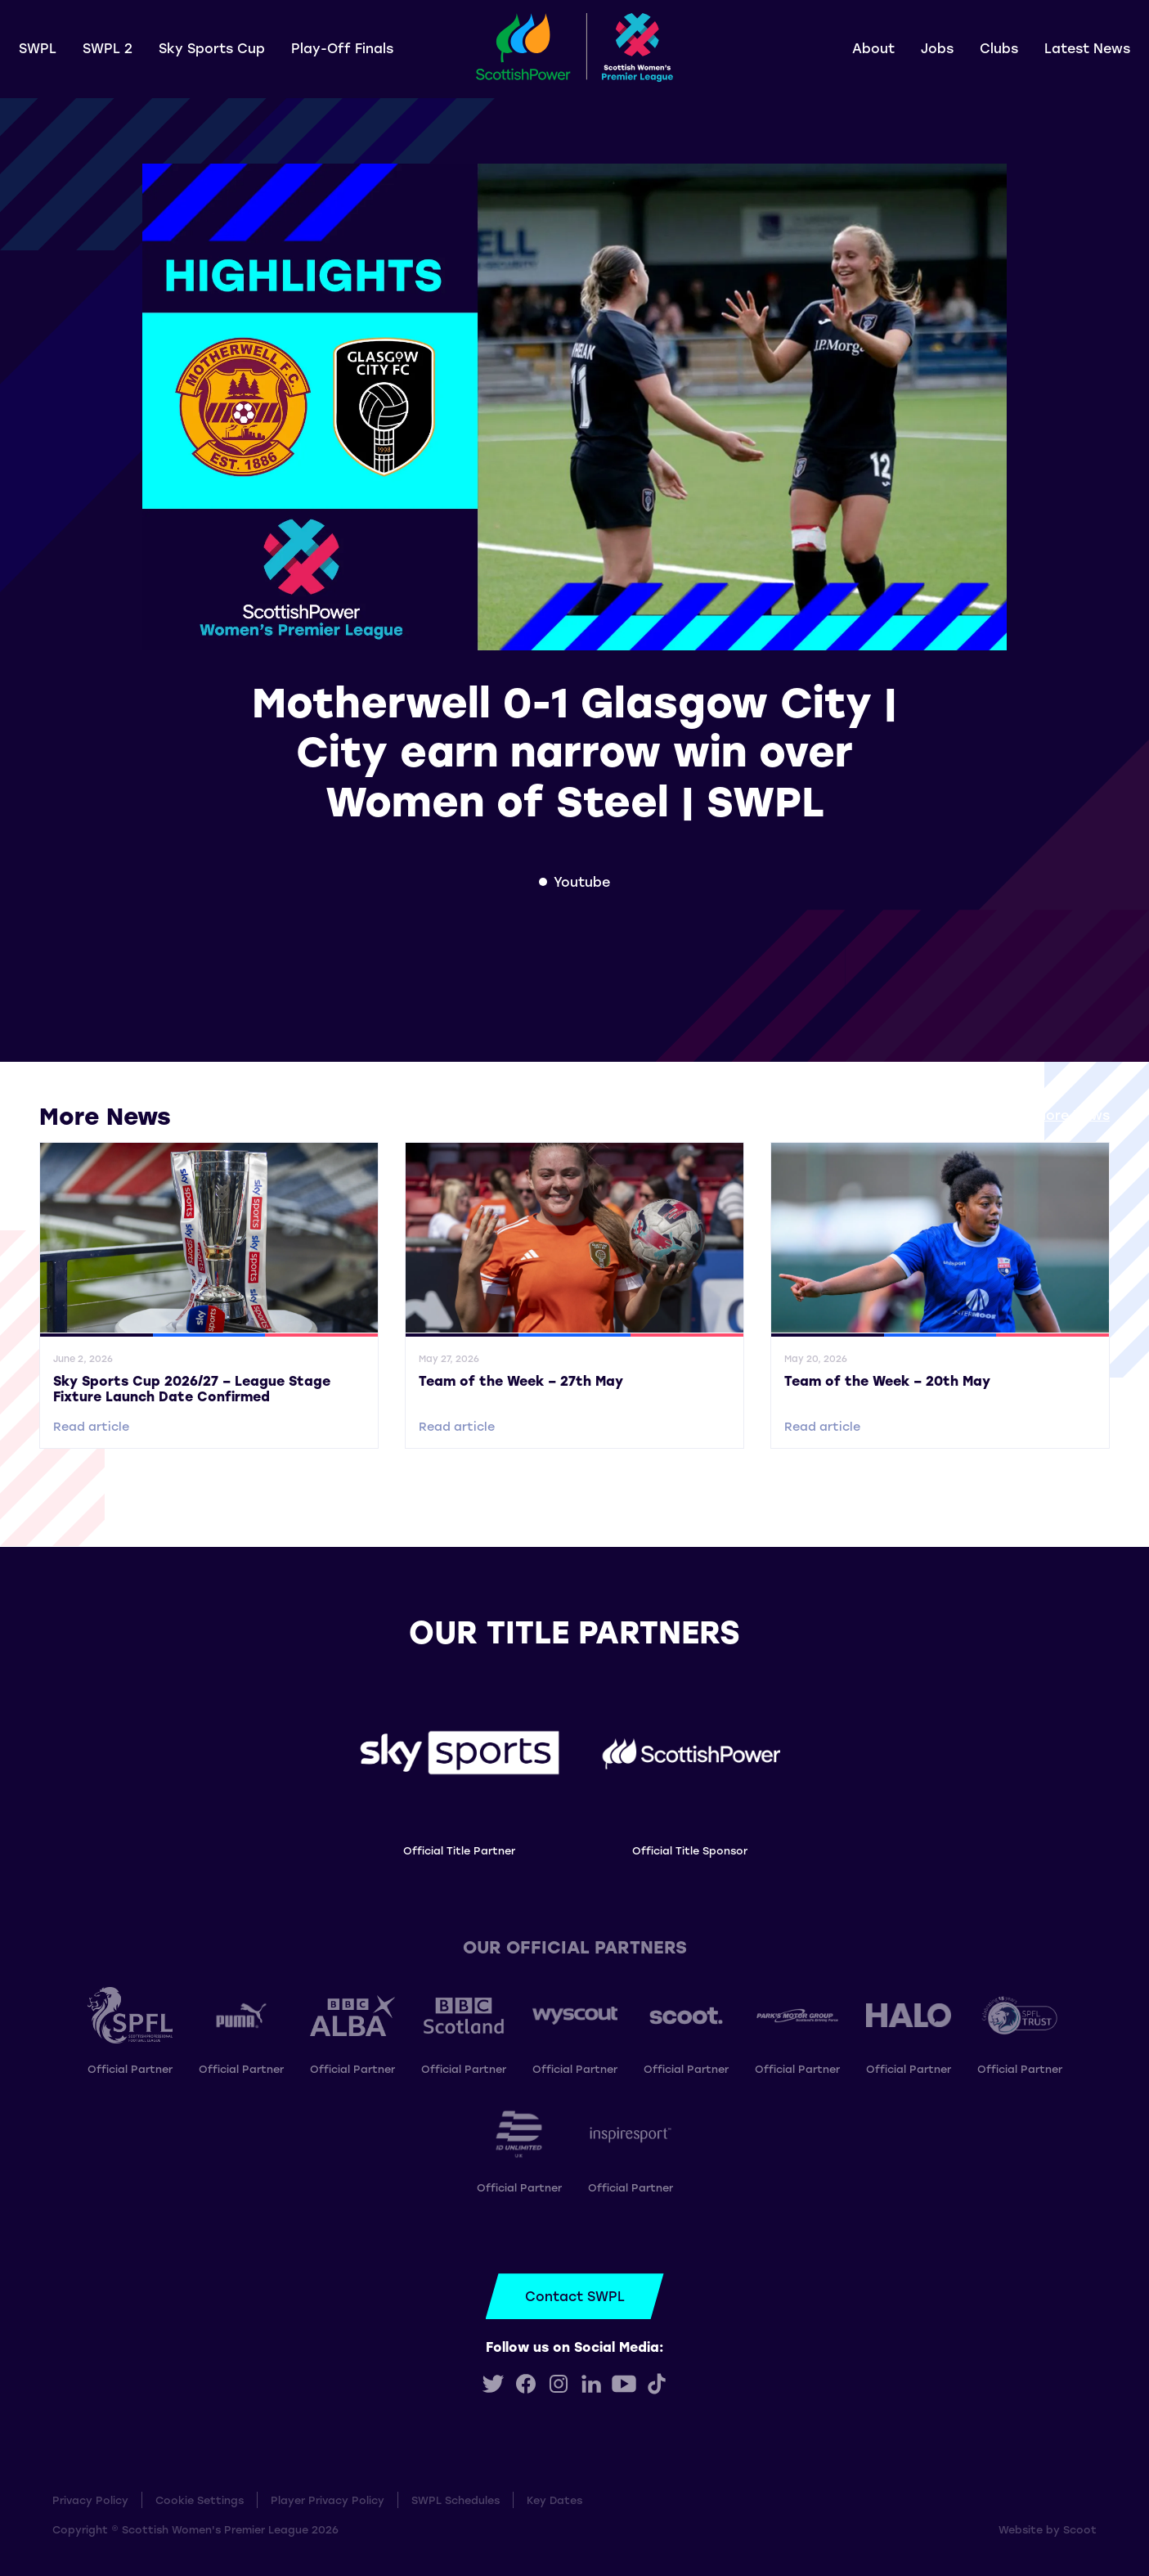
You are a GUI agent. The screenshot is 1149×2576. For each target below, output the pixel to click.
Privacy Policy (90, 2499)
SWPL (37, 47)
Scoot (1080, 2529)
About (873, 47)
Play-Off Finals (342, 47)
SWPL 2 (107, 47)
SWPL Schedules (455, 2499)
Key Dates (554, 2499)
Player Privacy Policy (327, 2499)
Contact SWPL (575, 2295)
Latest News (1087, 47)
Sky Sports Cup (212, 47)
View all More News (1045, 1114)
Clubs (999, 47)
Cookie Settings (199, 2499)
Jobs (937, 47)
